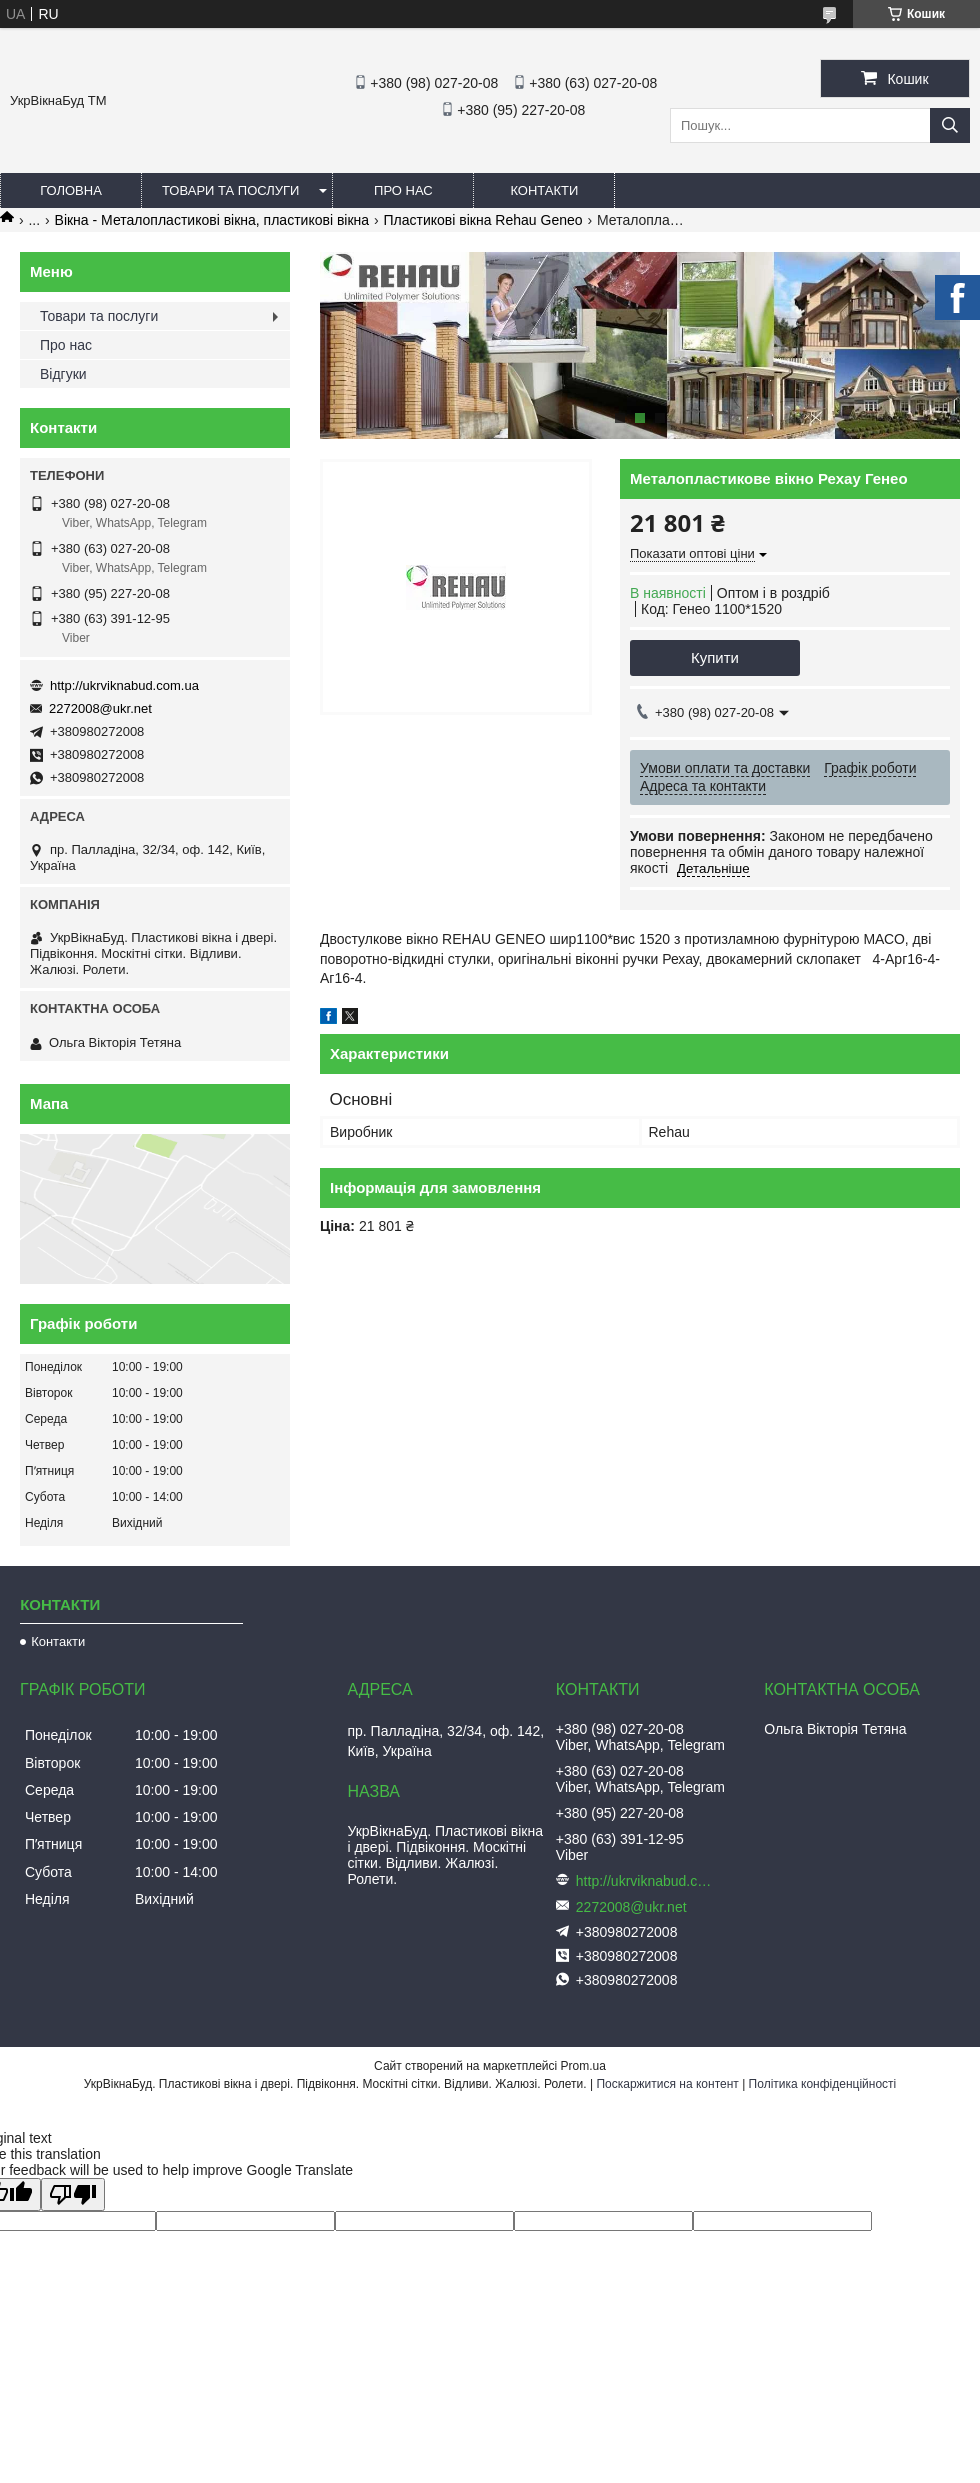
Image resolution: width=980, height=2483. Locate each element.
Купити (715, 657)
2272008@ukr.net (100, 708)
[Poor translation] (73, 2194)
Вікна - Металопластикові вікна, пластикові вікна (212, 220)
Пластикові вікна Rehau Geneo (483, 220)
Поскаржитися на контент (667, 2084)
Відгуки (63, 374)
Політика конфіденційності (823, 2084)
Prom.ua (583, 2066)
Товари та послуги (230, 190)
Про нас (403, 190)
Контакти (544, 190)
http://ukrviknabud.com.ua (124, 685)
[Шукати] (950, 125)
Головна (71, 190)
